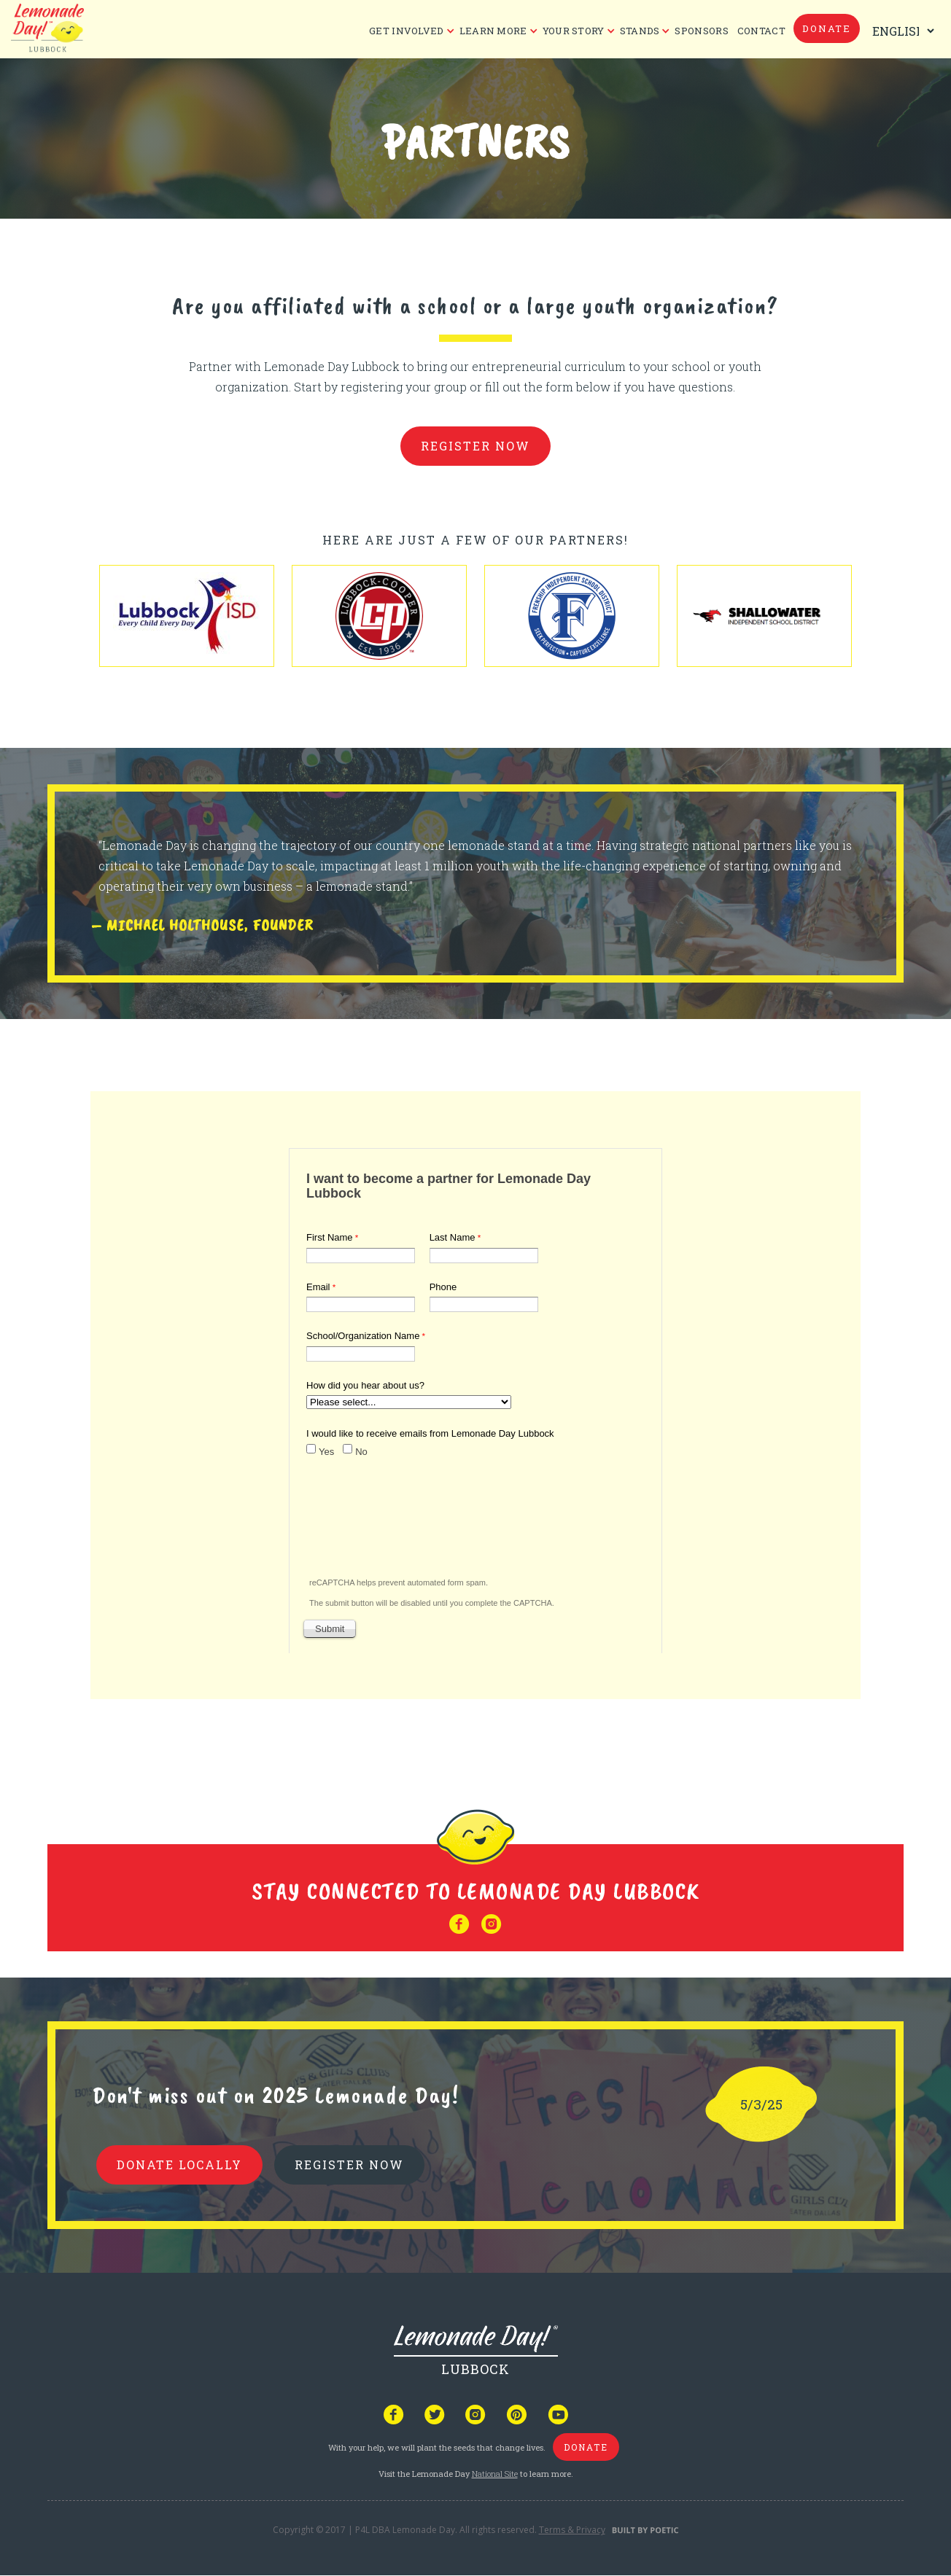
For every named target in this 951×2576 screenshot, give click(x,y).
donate (826, 28)
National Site (495, 2473)
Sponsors (701, 30)
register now (475, 445)
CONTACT (761, 30)
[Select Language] (899, 31)
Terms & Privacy (572, 2530)
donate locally (179, 2164)
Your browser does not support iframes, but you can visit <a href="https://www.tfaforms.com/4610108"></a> (475, 1397)
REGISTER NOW (349, 2164)
